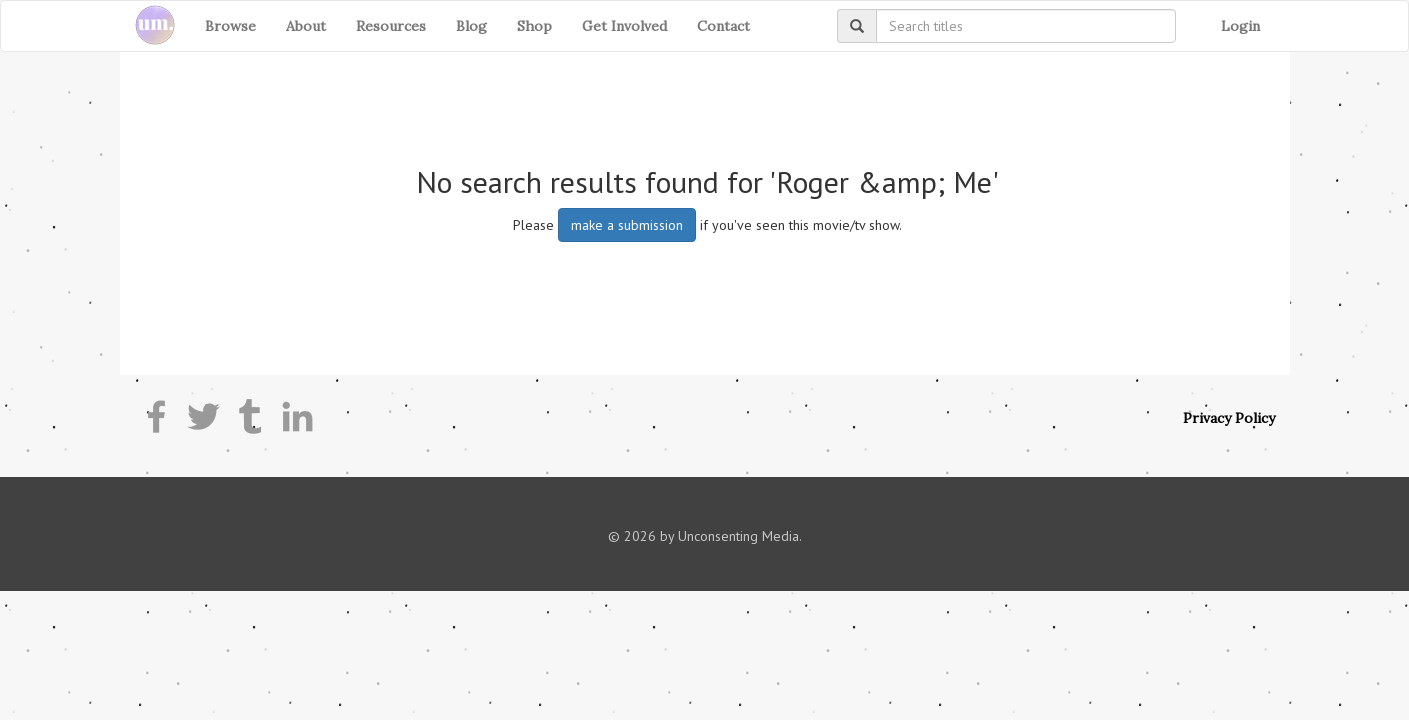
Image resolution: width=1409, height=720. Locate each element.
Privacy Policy (1229, 418)
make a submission (627, 225)
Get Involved (624, 26)
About (306, 26)
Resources (391, 26)
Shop (534, 26)
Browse (230, 26)
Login (1240, 26)
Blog (471, 26)
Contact (723, 26)
